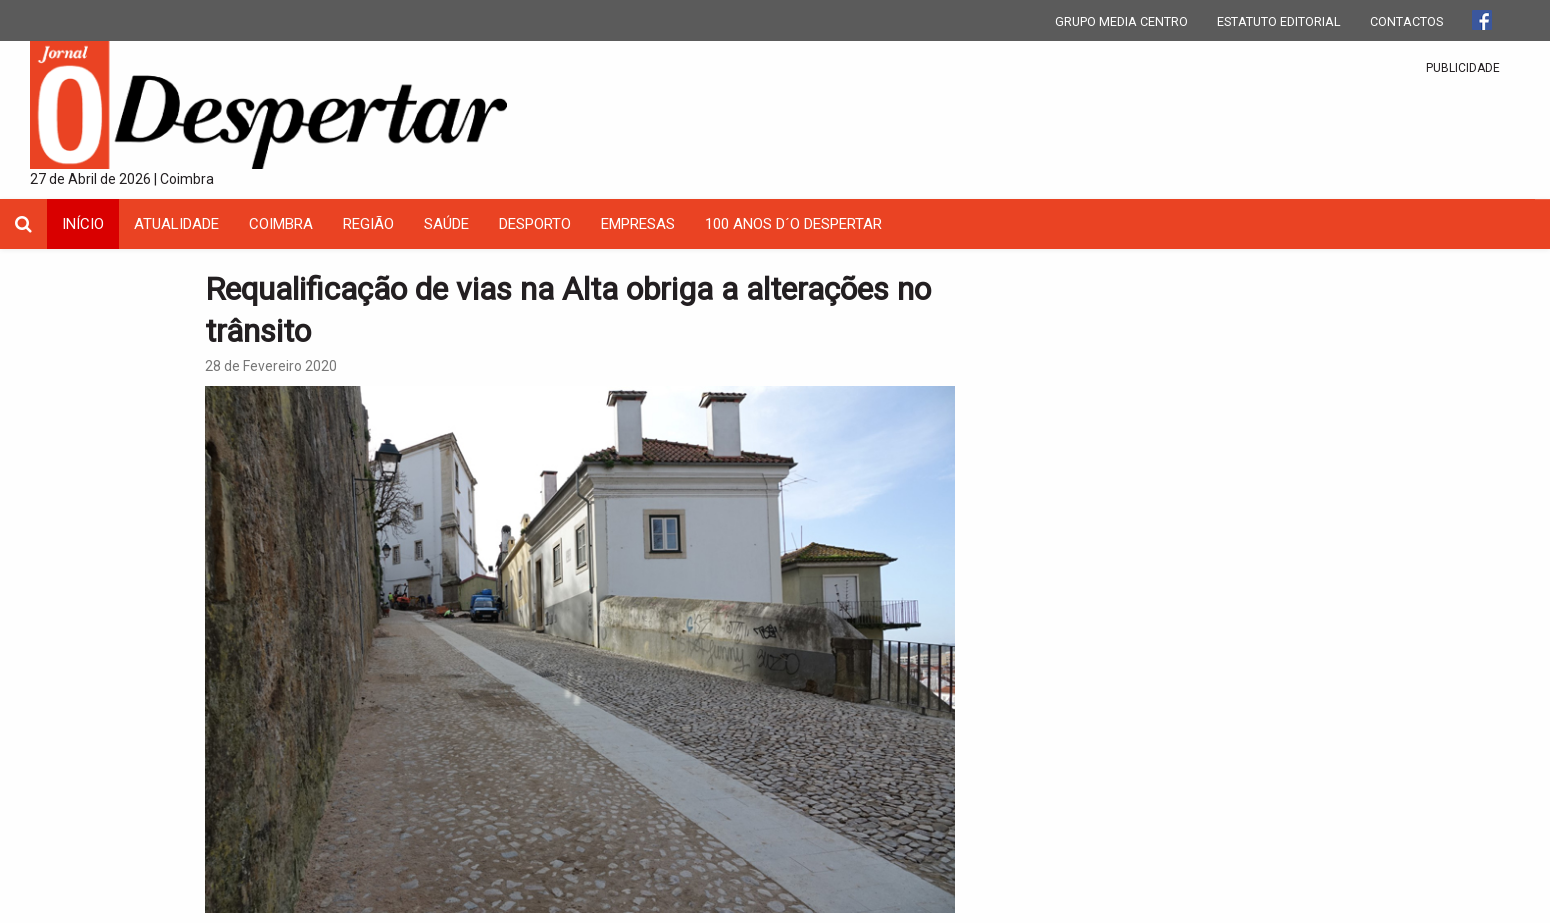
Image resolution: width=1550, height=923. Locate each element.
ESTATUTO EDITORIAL (1279, 21)
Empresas (638, 224)
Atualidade (176, 224)
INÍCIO (83, 224)
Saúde (446, 224)
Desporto (535, 224)
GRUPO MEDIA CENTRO (1121, 21)
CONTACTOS (1406, 21)
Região (368, 224)
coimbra (281, 224)
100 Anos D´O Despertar (793, 224)
